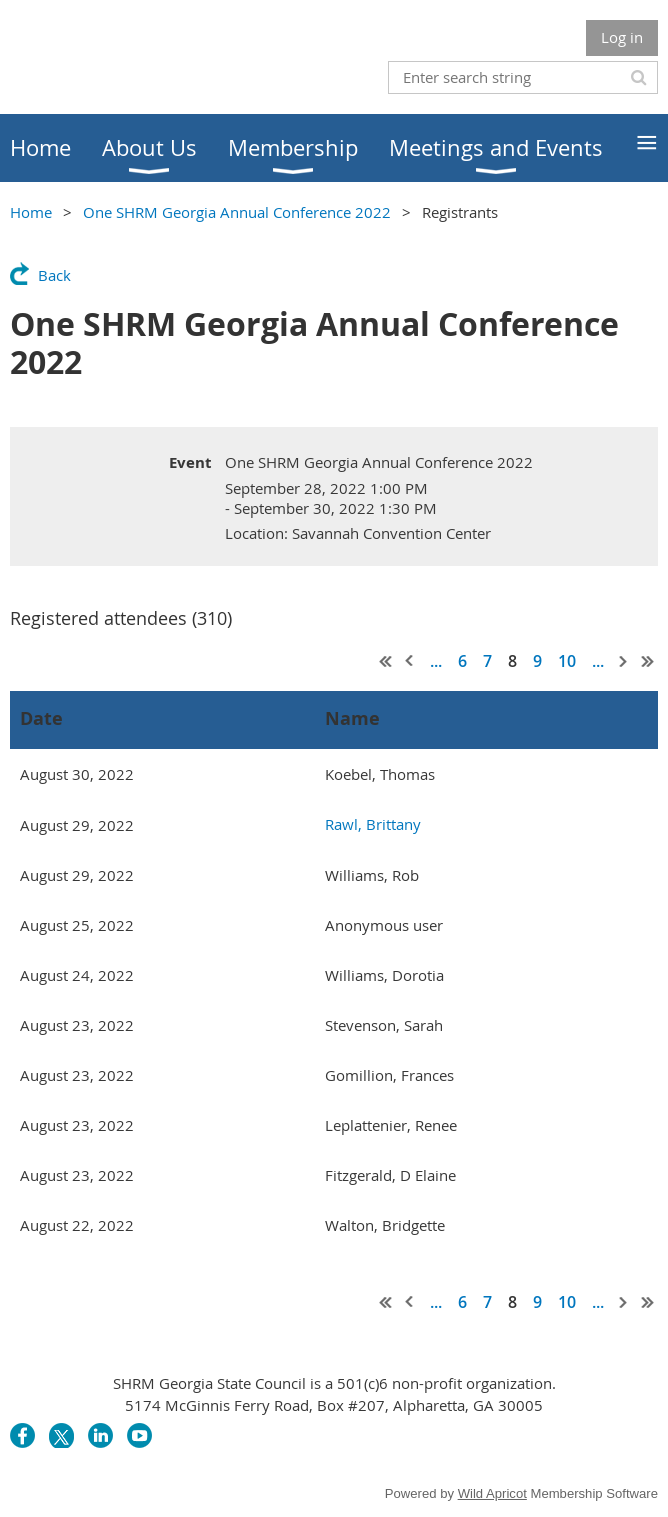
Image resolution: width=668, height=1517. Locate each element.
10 (567, 661)
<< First (386, 661)
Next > (624, 661)
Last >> (648, 661)
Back (54, 275)
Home (31, 212)
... (436, 661)
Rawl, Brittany (373, 824)
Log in (622, 37)
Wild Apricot (492, 1493)
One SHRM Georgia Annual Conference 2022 (237, 212)
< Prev (410, 661)
